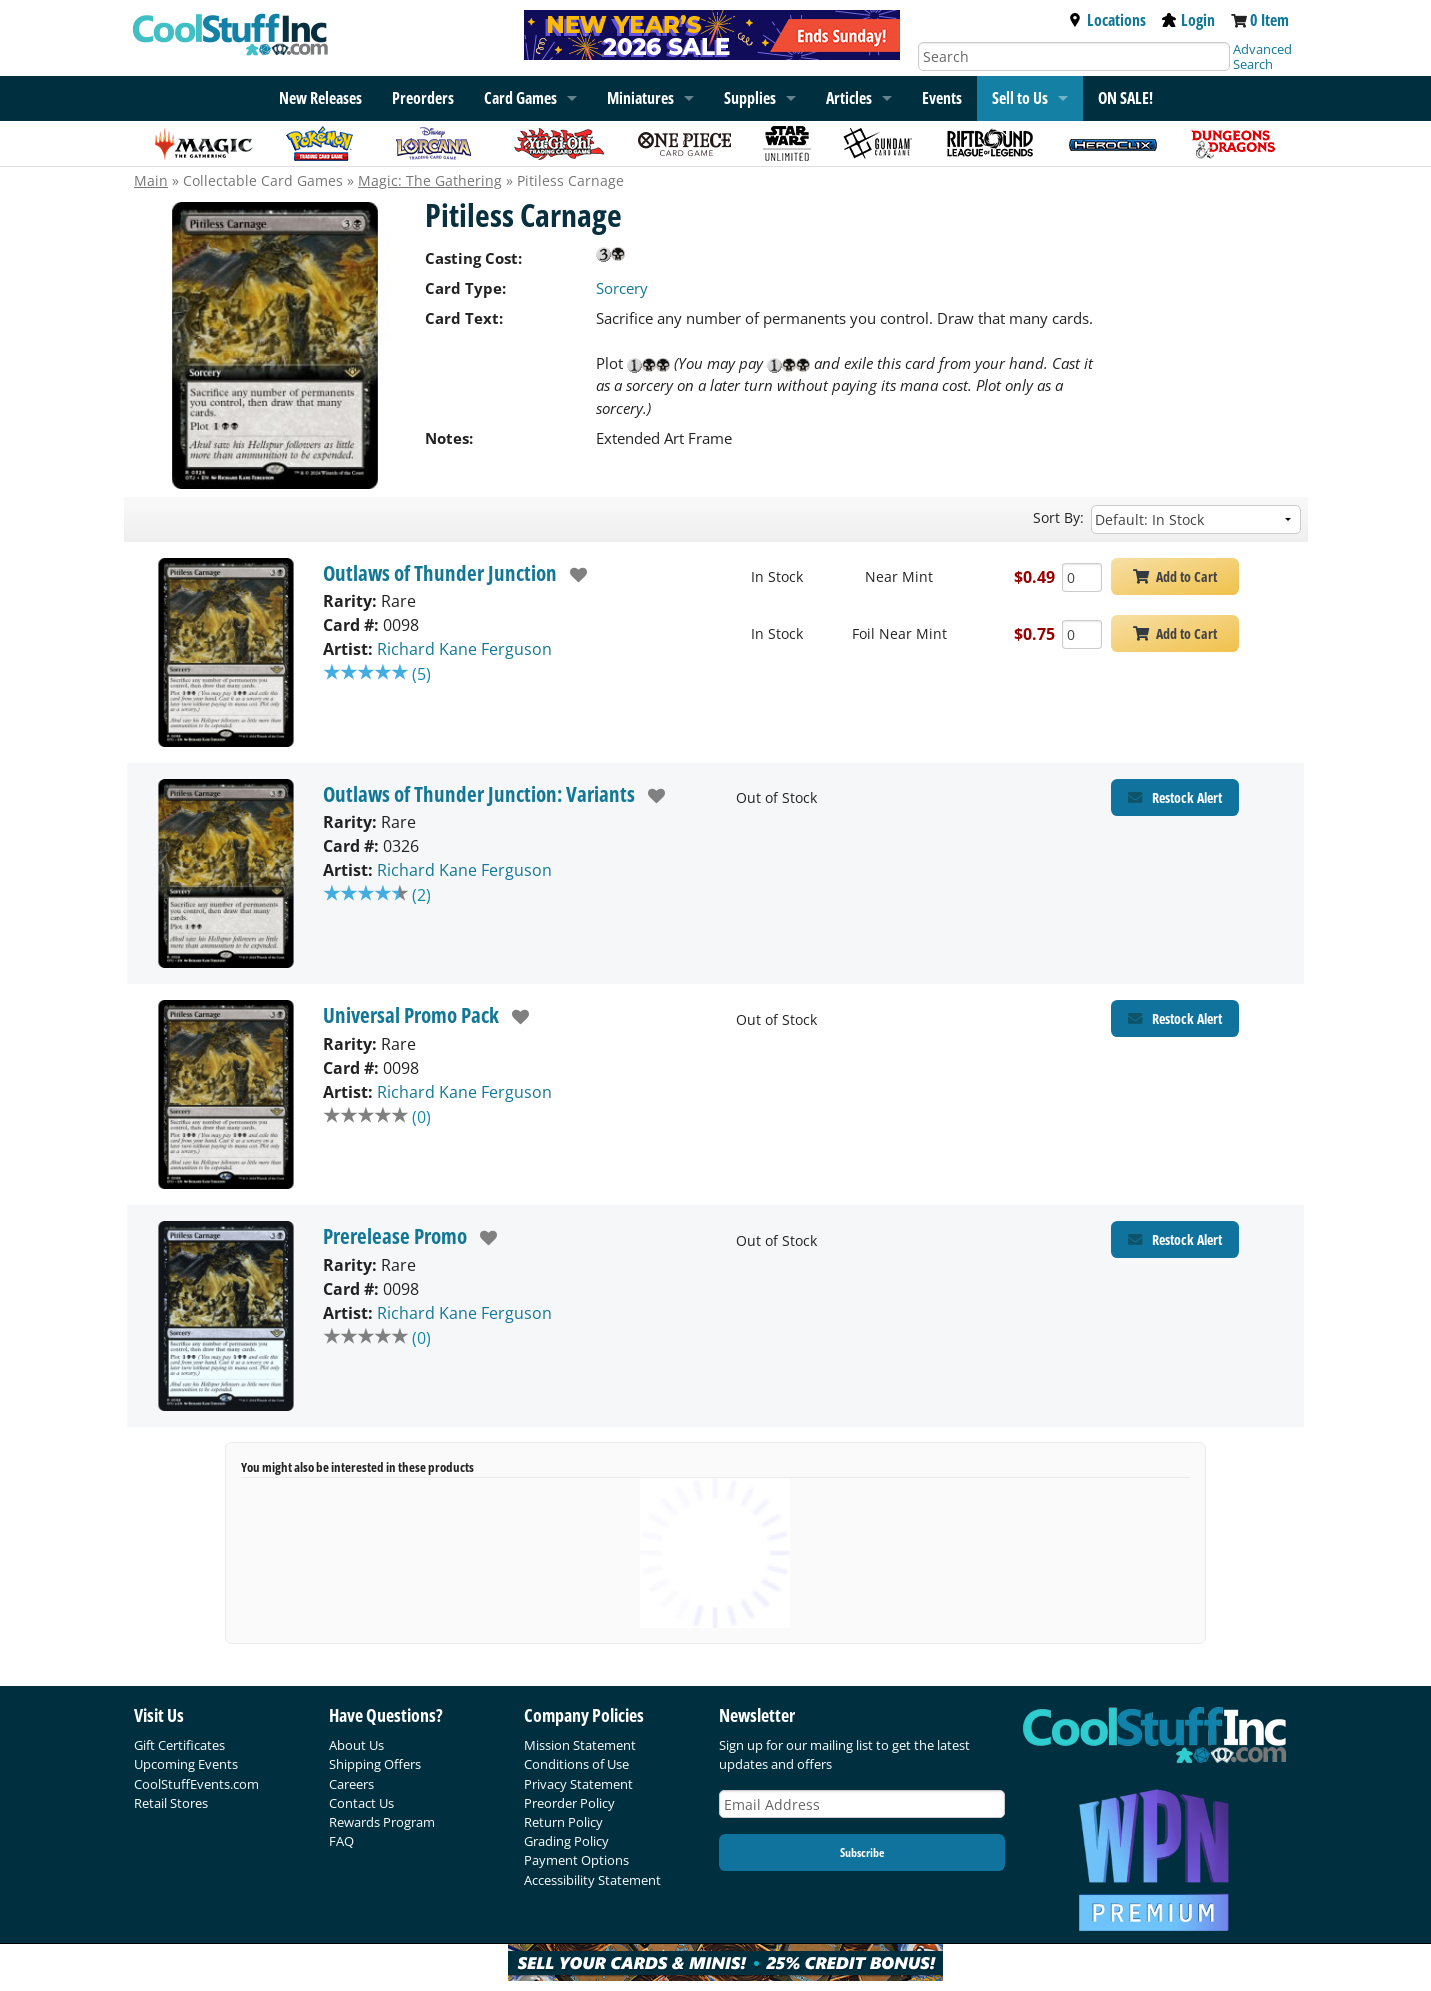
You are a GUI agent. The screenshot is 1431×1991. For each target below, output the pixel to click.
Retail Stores (171, 1803)
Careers (351, 1784)
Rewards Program (382, 1822)
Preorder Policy (569, 1803)
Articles (849, 98)
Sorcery (622, 288)
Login (1188, 20)
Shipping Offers (375, 1764)
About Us (356, 1745)
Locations (1107, 20)
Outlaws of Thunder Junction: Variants (479, 794)
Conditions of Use (576, 1764)
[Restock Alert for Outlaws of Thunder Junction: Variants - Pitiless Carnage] (1175, 797)
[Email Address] (862, 1804)
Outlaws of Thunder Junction (440, 573)
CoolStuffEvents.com (196, 1784)
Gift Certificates (179, 1745)
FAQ (341, 1841)
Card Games (520, 98)
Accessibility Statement (592, 1880)
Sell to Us (1020, 98)
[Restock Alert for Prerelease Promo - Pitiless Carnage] (1175, 1239)
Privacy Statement (578, 1784)
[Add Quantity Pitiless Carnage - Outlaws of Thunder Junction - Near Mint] (1082, 577)
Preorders (423, 98)
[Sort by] (1196, 519)
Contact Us (361, 1803)
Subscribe (862, 1852)
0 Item (1269, 20)
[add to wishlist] (572, 575)
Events (942, 98)
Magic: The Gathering (430, 180)
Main (151, 180)
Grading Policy (566, 1841)
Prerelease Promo (395, 1236)
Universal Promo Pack (411, 1015)
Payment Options (576, 1860)
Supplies (750, 98)
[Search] (1074, 56)
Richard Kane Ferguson (464, 649)
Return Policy (563, 1822)
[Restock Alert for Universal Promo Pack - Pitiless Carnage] (1175, 1018)
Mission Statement (580, 1745)
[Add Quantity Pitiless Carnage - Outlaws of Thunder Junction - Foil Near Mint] (1082, 634)
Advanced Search (1262, 56)
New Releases (320, 98)
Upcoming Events (186, 1764)
